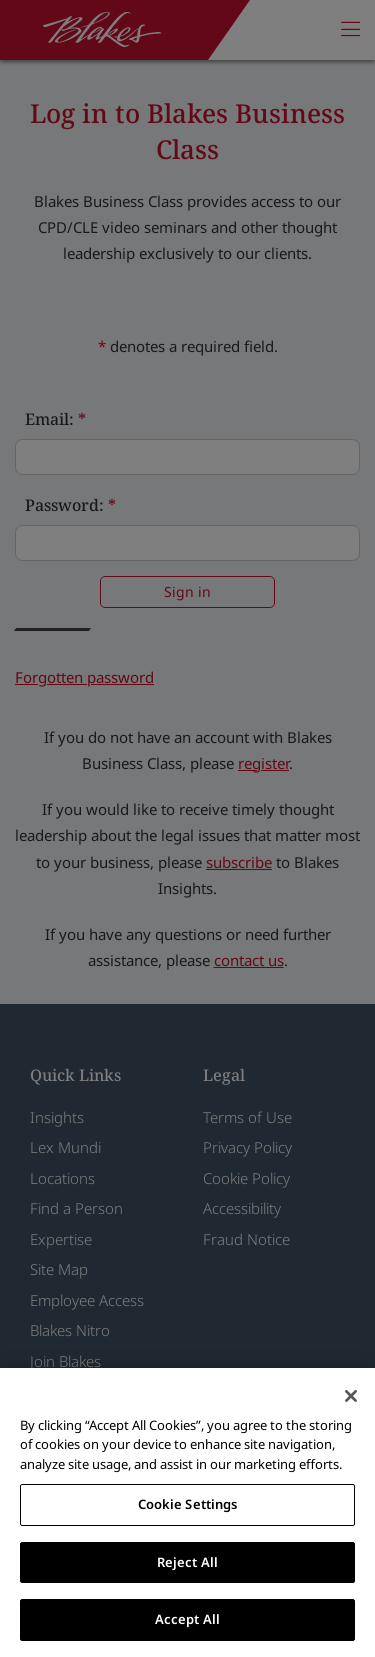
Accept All (187, 1619)
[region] (187, 1512)
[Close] (351, 1396)
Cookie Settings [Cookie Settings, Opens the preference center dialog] (188, 1504)
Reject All (187, 1562)
